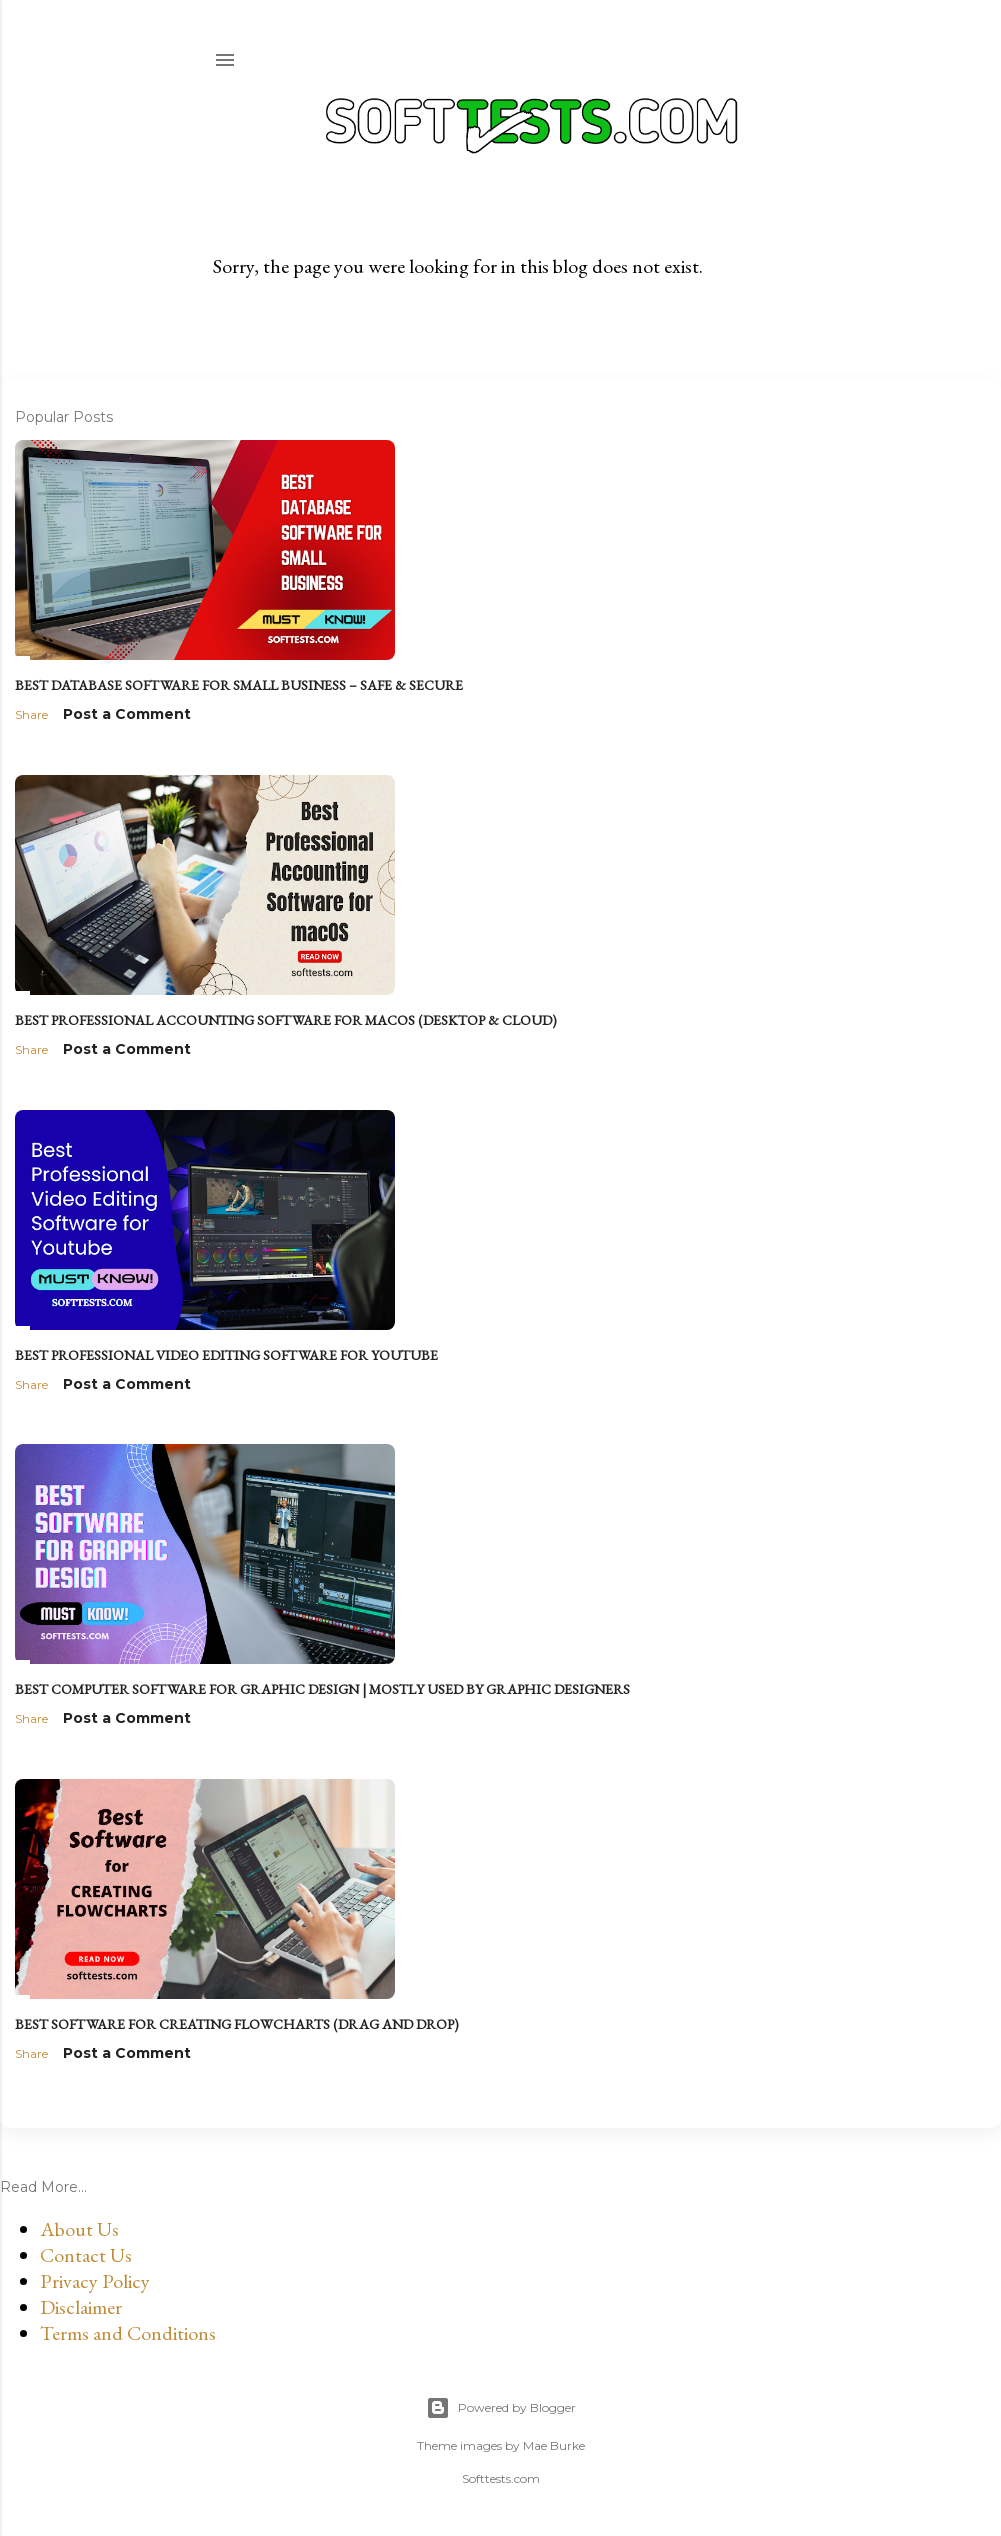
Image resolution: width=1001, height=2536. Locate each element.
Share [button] (31, 714)
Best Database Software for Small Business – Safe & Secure (239, 685)
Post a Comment (127, 714)
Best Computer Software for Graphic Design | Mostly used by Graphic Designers (322, 1689)
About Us (79, 2229)
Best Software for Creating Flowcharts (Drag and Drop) (237, 2024)
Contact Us (86, 2255)
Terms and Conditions (128, 2333)
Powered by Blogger (501, 2408)
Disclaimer (81, 2307)
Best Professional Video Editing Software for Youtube (226, 1355)
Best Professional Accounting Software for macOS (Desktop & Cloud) (286, 1020)
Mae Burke (554, 2445)
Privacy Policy (95, 2281)
